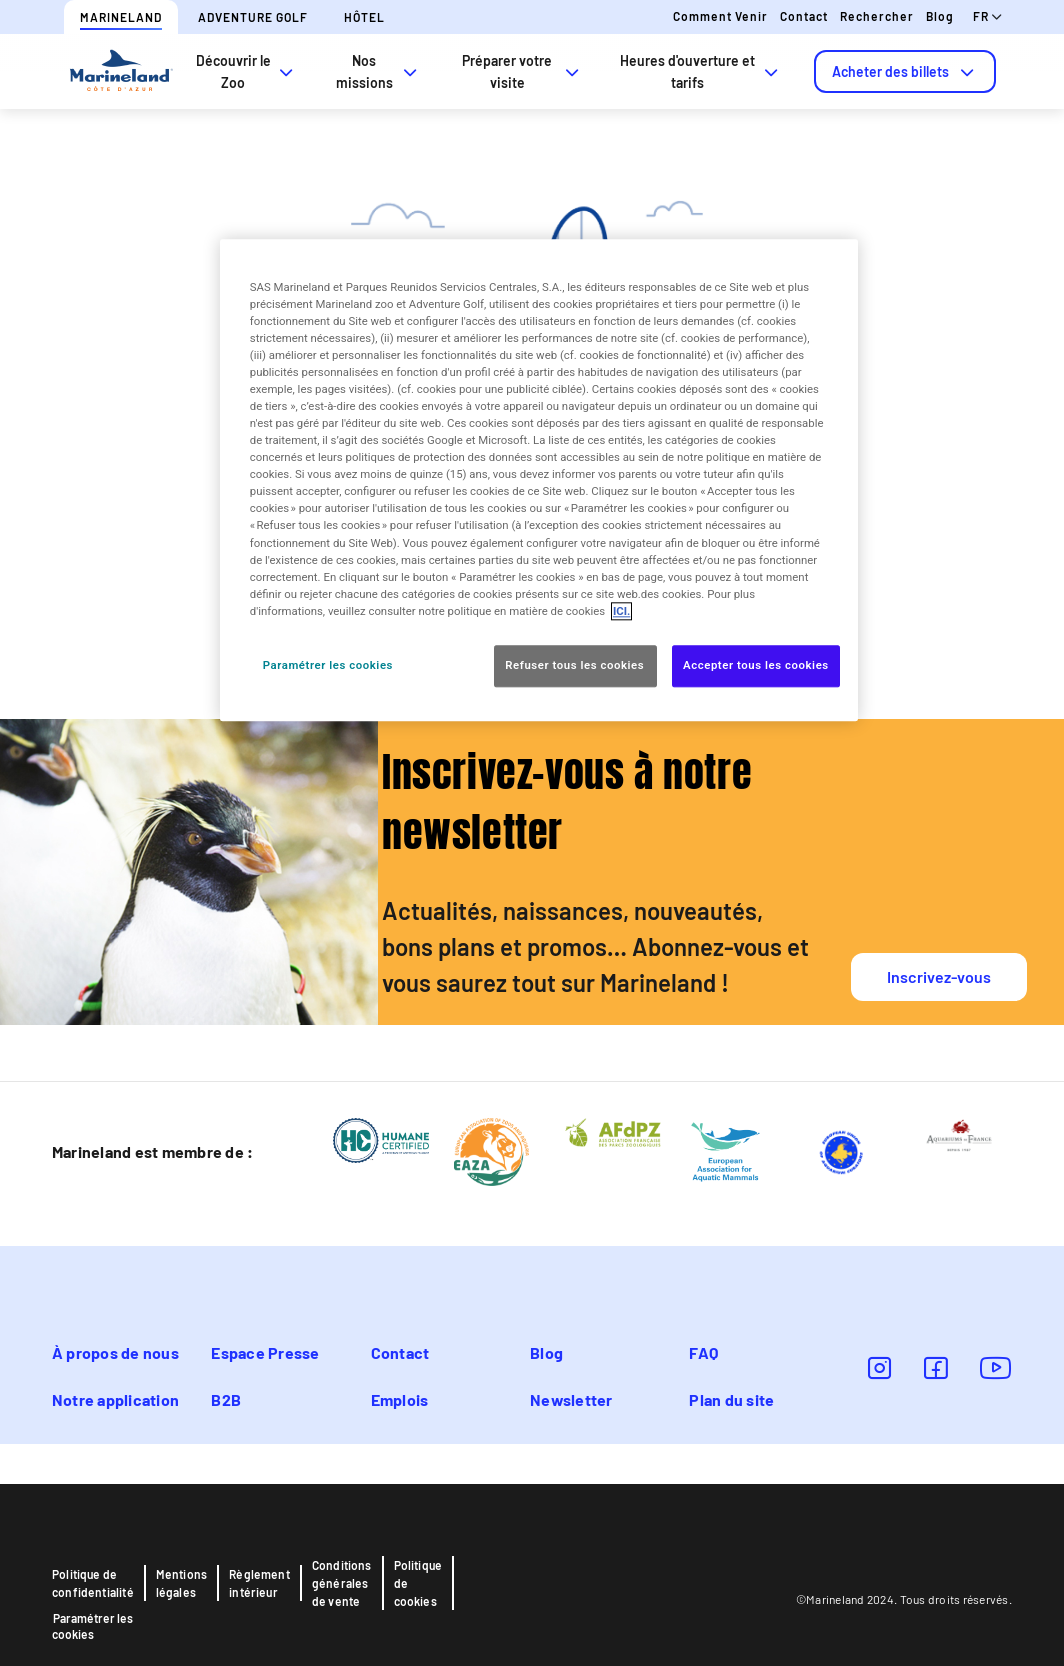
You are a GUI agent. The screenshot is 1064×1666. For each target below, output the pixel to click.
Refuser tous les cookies (575, 665)
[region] (539, 480)
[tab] (905, 71)
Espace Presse (265, 1352)
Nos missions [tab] (378, 71)
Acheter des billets (905, 71)
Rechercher (877, 16)
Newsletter (571, 1399)
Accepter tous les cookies (756, 665)
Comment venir (720, 16)
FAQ (703, 1352)
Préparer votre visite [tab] (522, 71)
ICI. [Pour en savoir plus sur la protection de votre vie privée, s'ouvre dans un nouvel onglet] (621, 611)
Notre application (115, 1399)
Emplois (400, 1399)
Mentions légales (181, 1583)
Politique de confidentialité (93, 1583)
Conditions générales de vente (342, 1583)
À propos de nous (115, 1352)
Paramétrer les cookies (92, 1626)
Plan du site (731, 1399)
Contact (804, 16)
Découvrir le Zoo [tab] (247, 71)
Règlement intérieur (259, 1583)
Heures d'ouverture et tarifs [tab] (701, 71)
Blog (940, 16)
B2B (226, 1399)
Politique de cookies (418, 1583)
